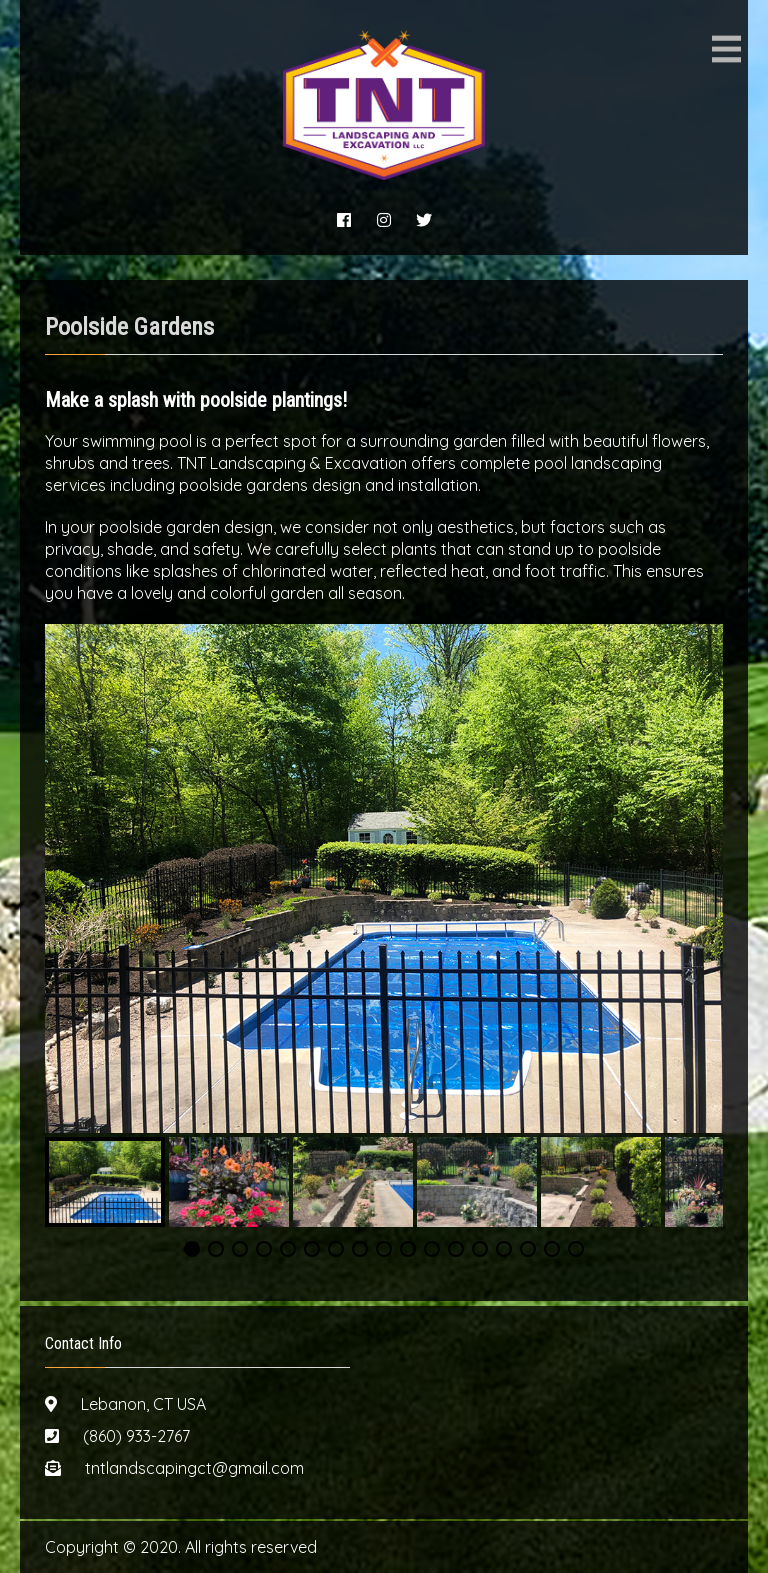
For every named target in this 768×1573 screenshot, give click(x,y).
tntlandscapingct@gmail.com (194, 1468)
